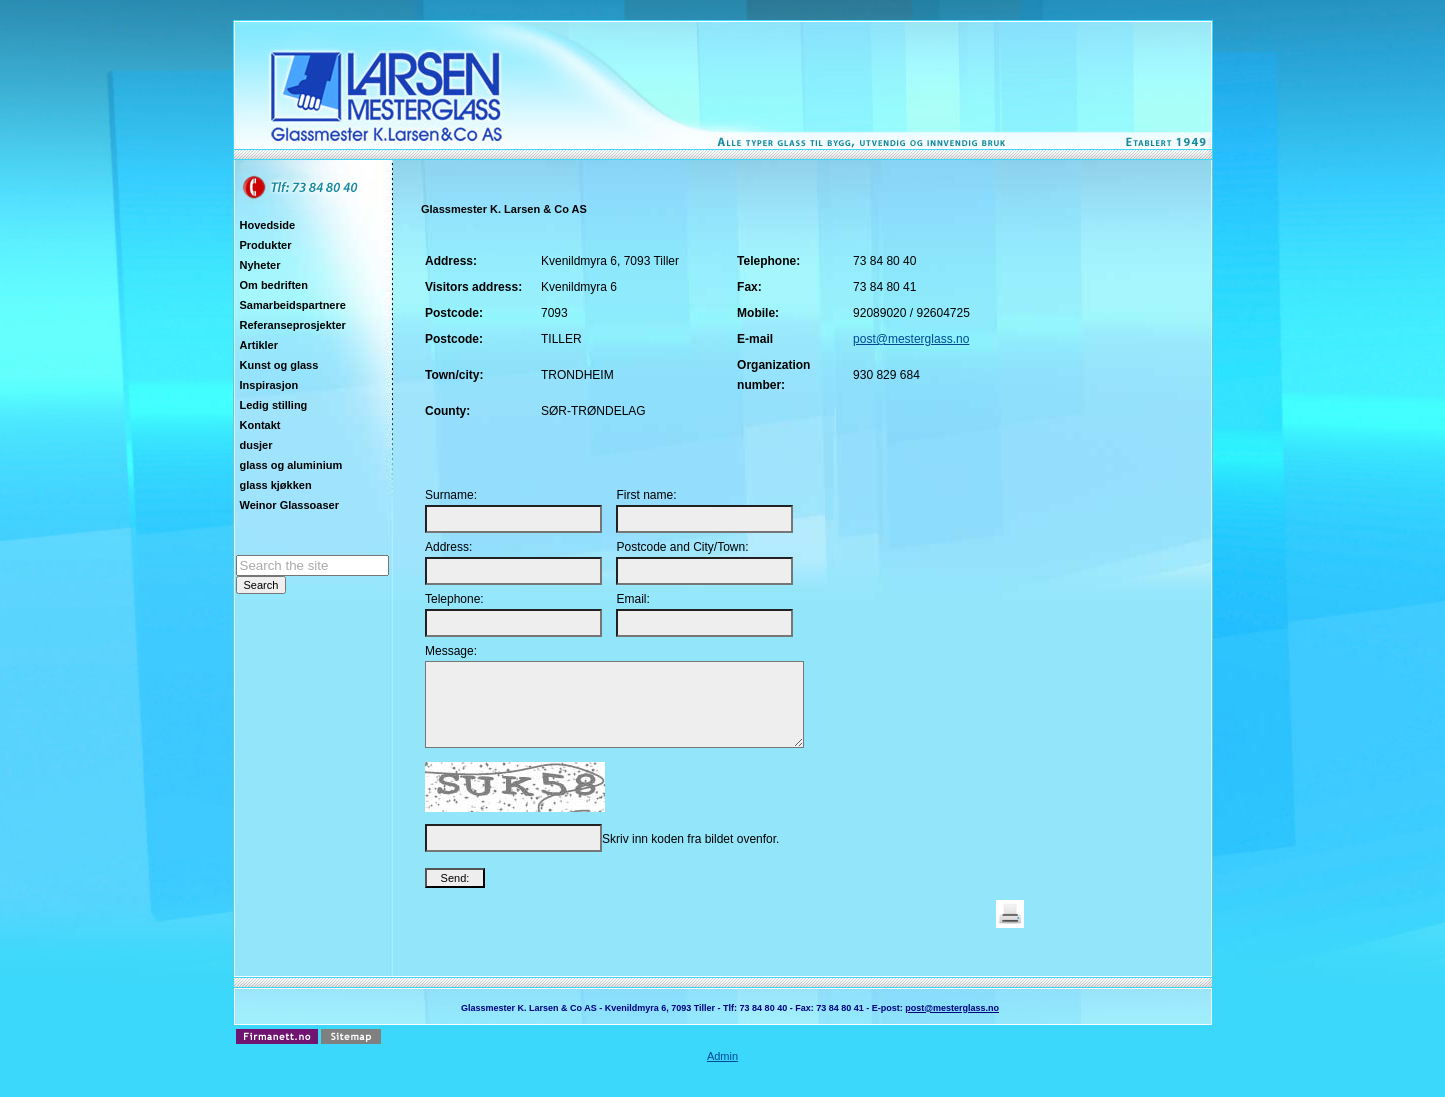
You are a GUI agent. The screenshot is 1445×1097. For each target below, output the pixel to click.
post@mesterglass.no (911, 339)
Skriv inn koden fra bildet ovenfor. (690, 854)
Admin (722, 1071)
